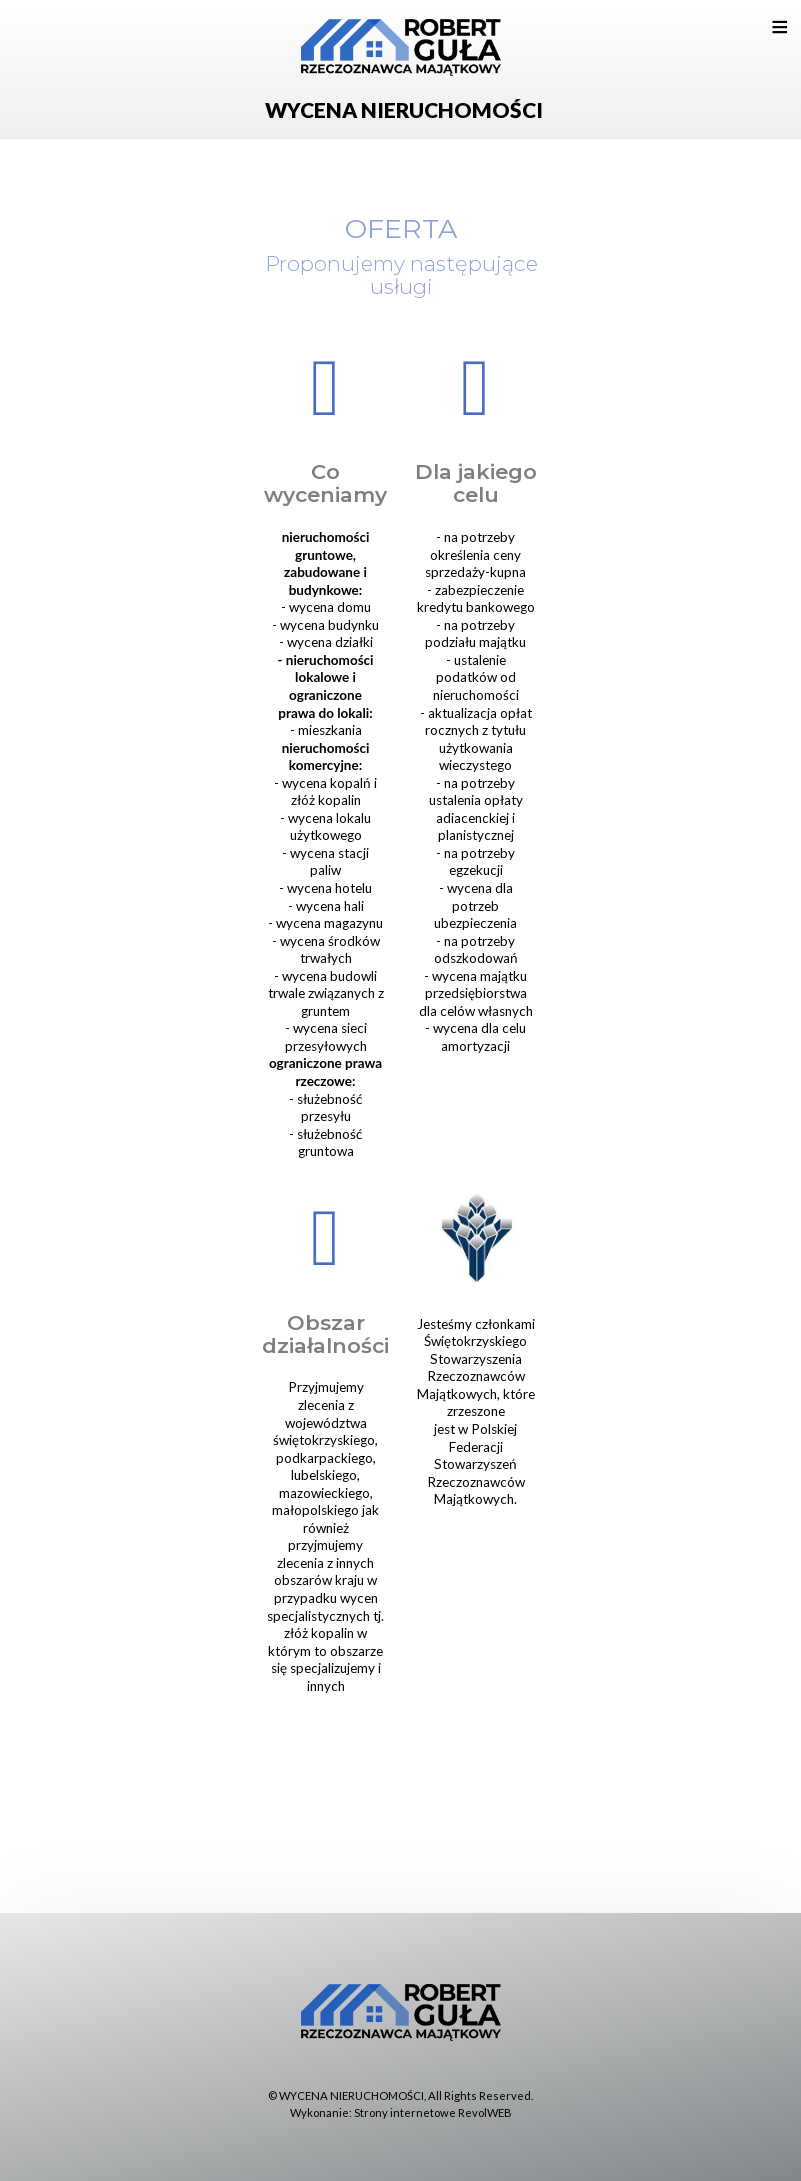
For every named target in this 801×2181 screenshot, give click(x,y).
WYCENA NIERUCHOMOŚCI (351, 2095)
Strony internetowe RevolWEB (433, 2112)
